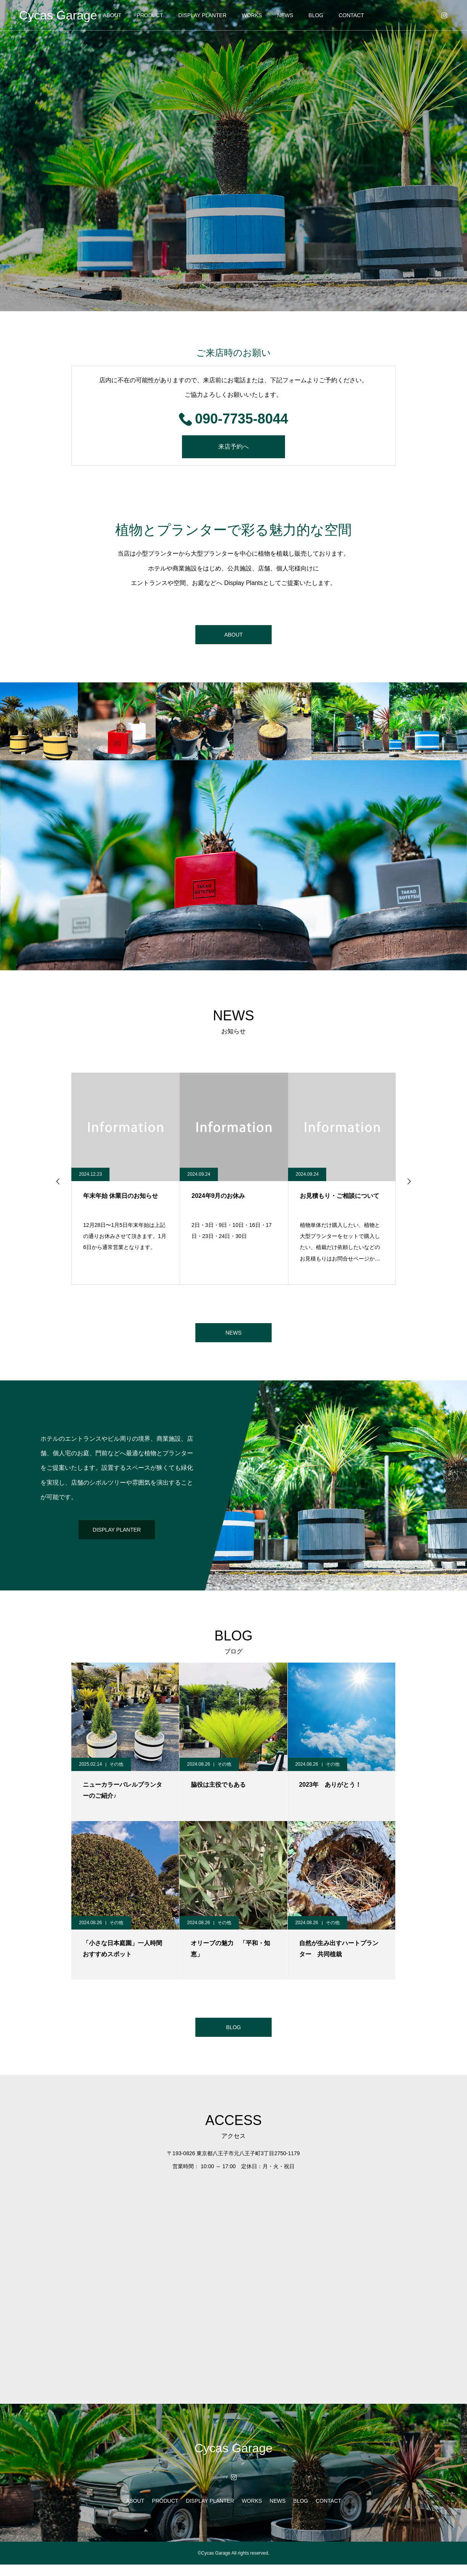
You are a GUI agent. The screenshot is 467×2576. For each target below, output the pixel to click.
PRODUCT (150, 15)
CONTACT (351, 15)
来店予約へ (233, 446)
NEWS (285, 15)
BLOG (316, 15)
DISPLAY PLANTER (202, 15)
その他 (116, 1771)
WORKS (252, 15)
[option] (233, 155)
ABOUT (112, 15)
